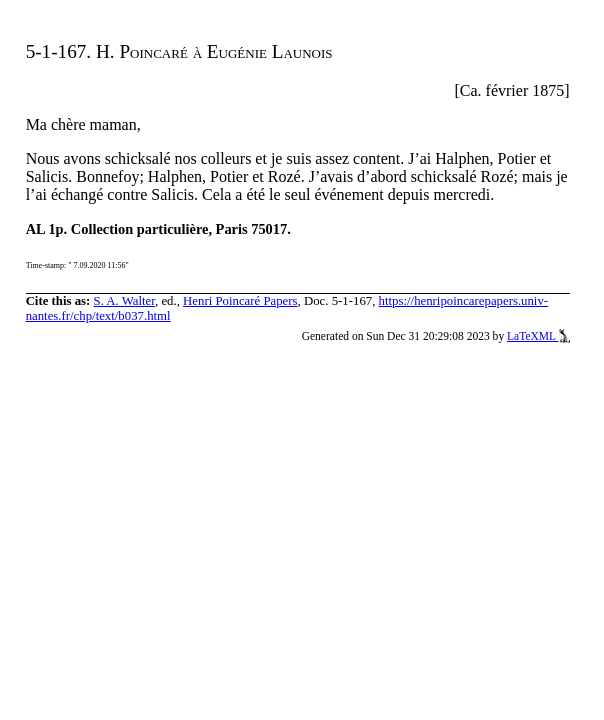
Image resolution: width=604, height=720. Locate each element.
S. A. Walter (125, 301)
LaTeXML (538, 336)
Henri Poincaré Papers (240, 301)
